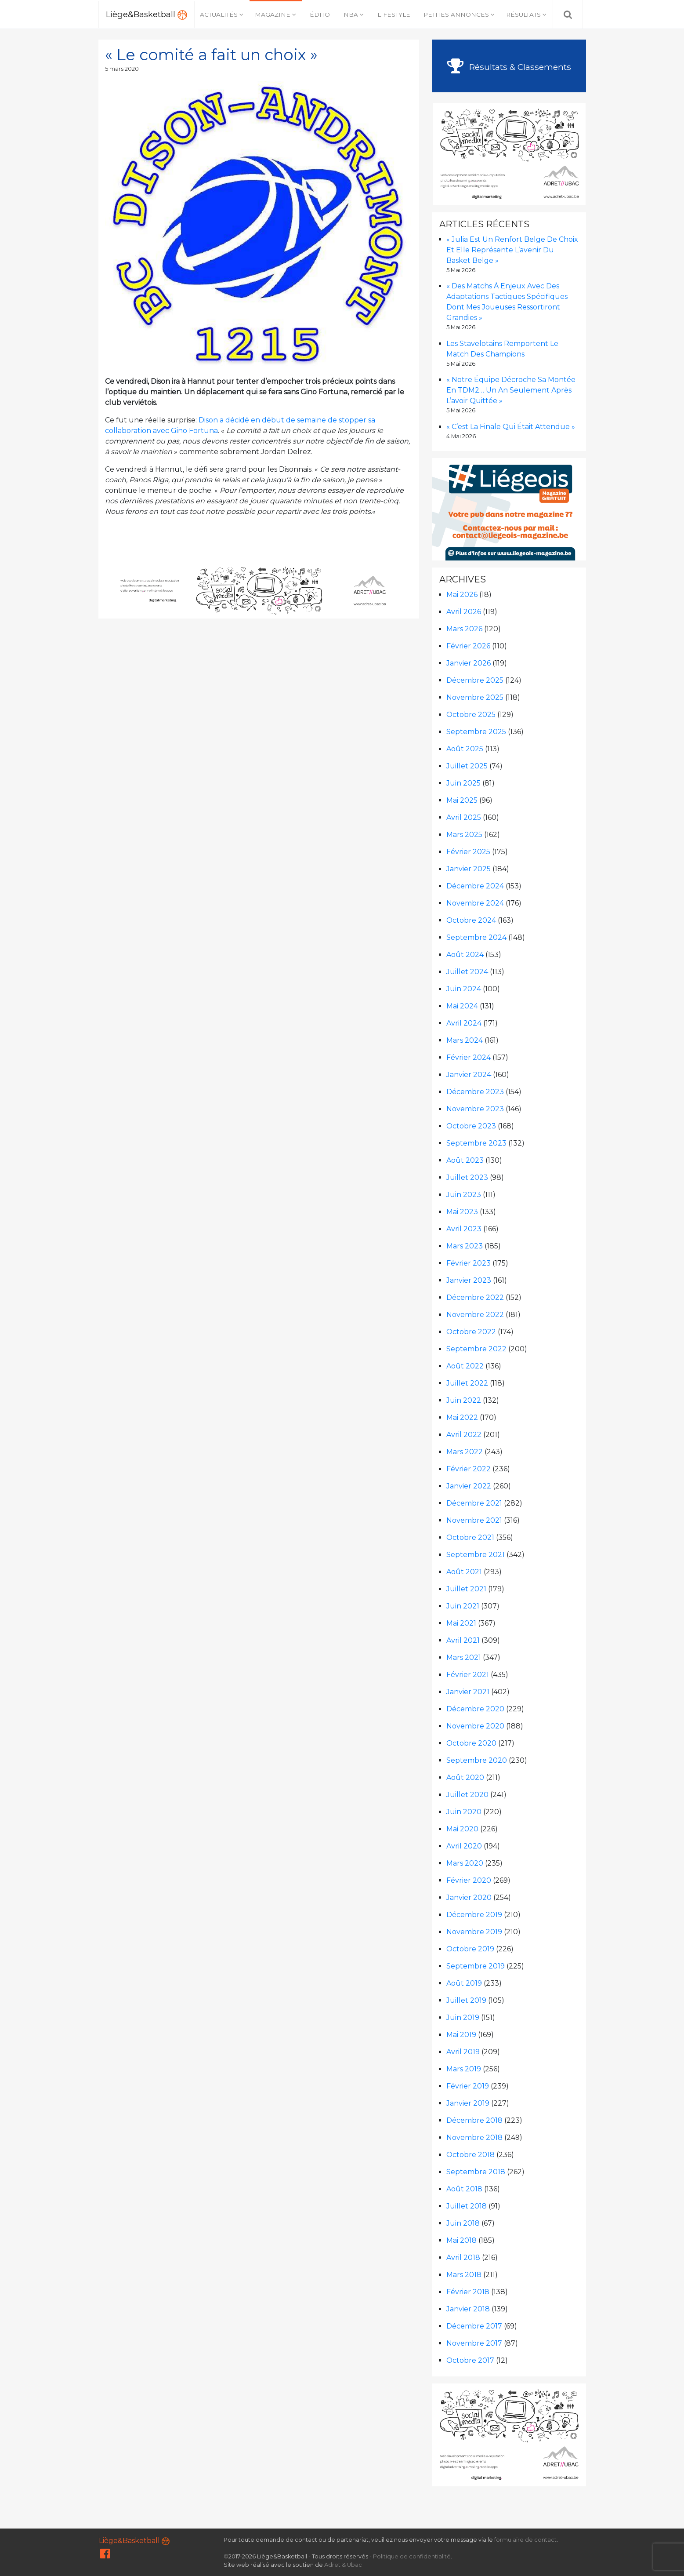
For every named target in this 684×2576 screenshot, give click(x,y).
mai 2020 (462, 1829)
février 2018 (467, 2292)
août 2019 (464, 1983)
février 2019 (467, 2086)
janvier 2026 (468, 663)
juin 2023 (463, 1194)
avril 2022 (463, 1434)
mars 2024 (464, 1040)
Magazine (272, 14)
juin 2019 (462, 2017)
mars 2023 (464, 1246)
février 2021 (467, 1674)
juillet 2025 (467, 766)
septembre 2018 (475, 2172)
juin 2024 (463, 989)
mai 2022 (462, 1417)
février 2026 (468, 646)
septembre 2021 (475, 1554)
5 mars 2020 (122, 68)
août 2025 (464, 749)
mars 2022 (464, 1452)
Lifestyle (393, 14)
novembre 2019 (474, 1932)
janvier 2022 (468, 1486)
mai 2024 (462, 1006)
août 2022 (465, 1366)
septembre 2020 (476, 1760)
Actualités (219, 14)
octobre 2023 (471, 1126)
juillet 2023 (467, 1177)
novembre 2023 (475, 1109)
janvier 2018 (468, 2309)
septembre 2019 (475, 1966)
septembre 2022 (476, 1349)
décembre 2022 (475, 1297)
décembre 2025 (474, 680)
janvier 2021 (467, 1692)
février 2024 (468, 1057)
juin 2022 (463, 1400)
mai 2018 (461, 2240)
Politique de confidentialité (412, 2556)
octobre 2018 (470, 2154)
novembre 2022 (475, 1314)
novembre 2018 (474, 2137)
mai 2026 (462, 594)
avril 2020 (464, 1846)
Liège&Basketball (146, 14)
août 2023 (465, 1160)
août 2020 (465, 1777)
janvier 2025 (468, 869)
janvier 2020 (469, 1897)
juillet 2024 (467, 972)
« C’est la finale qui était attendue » (510, 426)
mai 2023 (462, 1212)
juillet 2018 (466, 2206)
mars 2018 (463, 2274)
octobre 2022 (471, 1332)
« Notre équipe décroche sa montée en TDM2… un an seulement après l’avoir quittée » (510, 390)
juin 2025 (463, 783)
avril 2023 (463, 1229)
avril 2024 (463, 1023)
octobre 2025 (471, 714)
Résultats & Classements (509, 67)
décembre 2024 (475, 886)
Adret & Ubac (343, 2564)
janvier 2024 (468, 1074)
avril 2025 (463, 817)
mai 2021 (461, 1623)
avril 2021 (463, 1640)
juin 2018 (463, 2223)
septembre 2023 (476, 1143)
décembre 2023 (475, 1092)
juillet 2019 (466, 2000)
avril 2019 (463, 2052)
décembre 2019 (474, 1914)
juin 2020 (463, 1812)
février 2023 (468, 1263)
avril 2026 (463, 612)
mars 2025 (464, 834)
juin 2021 (462, 1606)
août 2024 (465, 954)
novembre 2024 (475, 903)
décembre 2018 (474, 2120)
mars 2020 (464, 1863)
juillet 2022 (467, 1383)
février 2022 (468, 1469)
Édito (320, 14)
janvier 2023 (468, 1280)
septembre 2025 (476, 732)
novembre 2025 (474, 697)
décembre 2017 (474, 2326)
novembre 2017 (474, 2343)
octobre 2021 (470, 1537)
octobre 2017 (470, 2360)
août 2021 (464, 1572)
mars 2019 (463, 2069)
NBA (351, 14)
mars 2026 (464, 629)
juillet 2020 (467, 1794)
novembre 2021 (474, 1520)
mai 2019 (461, 2034)
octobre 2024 (471, 920)
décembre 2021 (474, 1503)
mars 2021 (463, 1657)
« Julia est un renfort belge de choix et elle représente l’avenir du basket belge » (512, 250)
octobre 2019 (470, 1949)
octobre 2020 (471, 1743)
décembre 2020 (475, 1709)
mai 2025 (462, 800)
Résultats (523, 14)
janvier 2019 (467, 2103)
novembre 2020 (475, 1726)
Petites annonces (456, 14)
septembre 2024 (476, 937)
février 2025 (468, 852)
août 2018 (464, 2189)
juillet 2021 (466, 1589)
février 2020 (468, 1880)
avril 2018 (463, 2257)
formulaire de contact (525, 2539)
